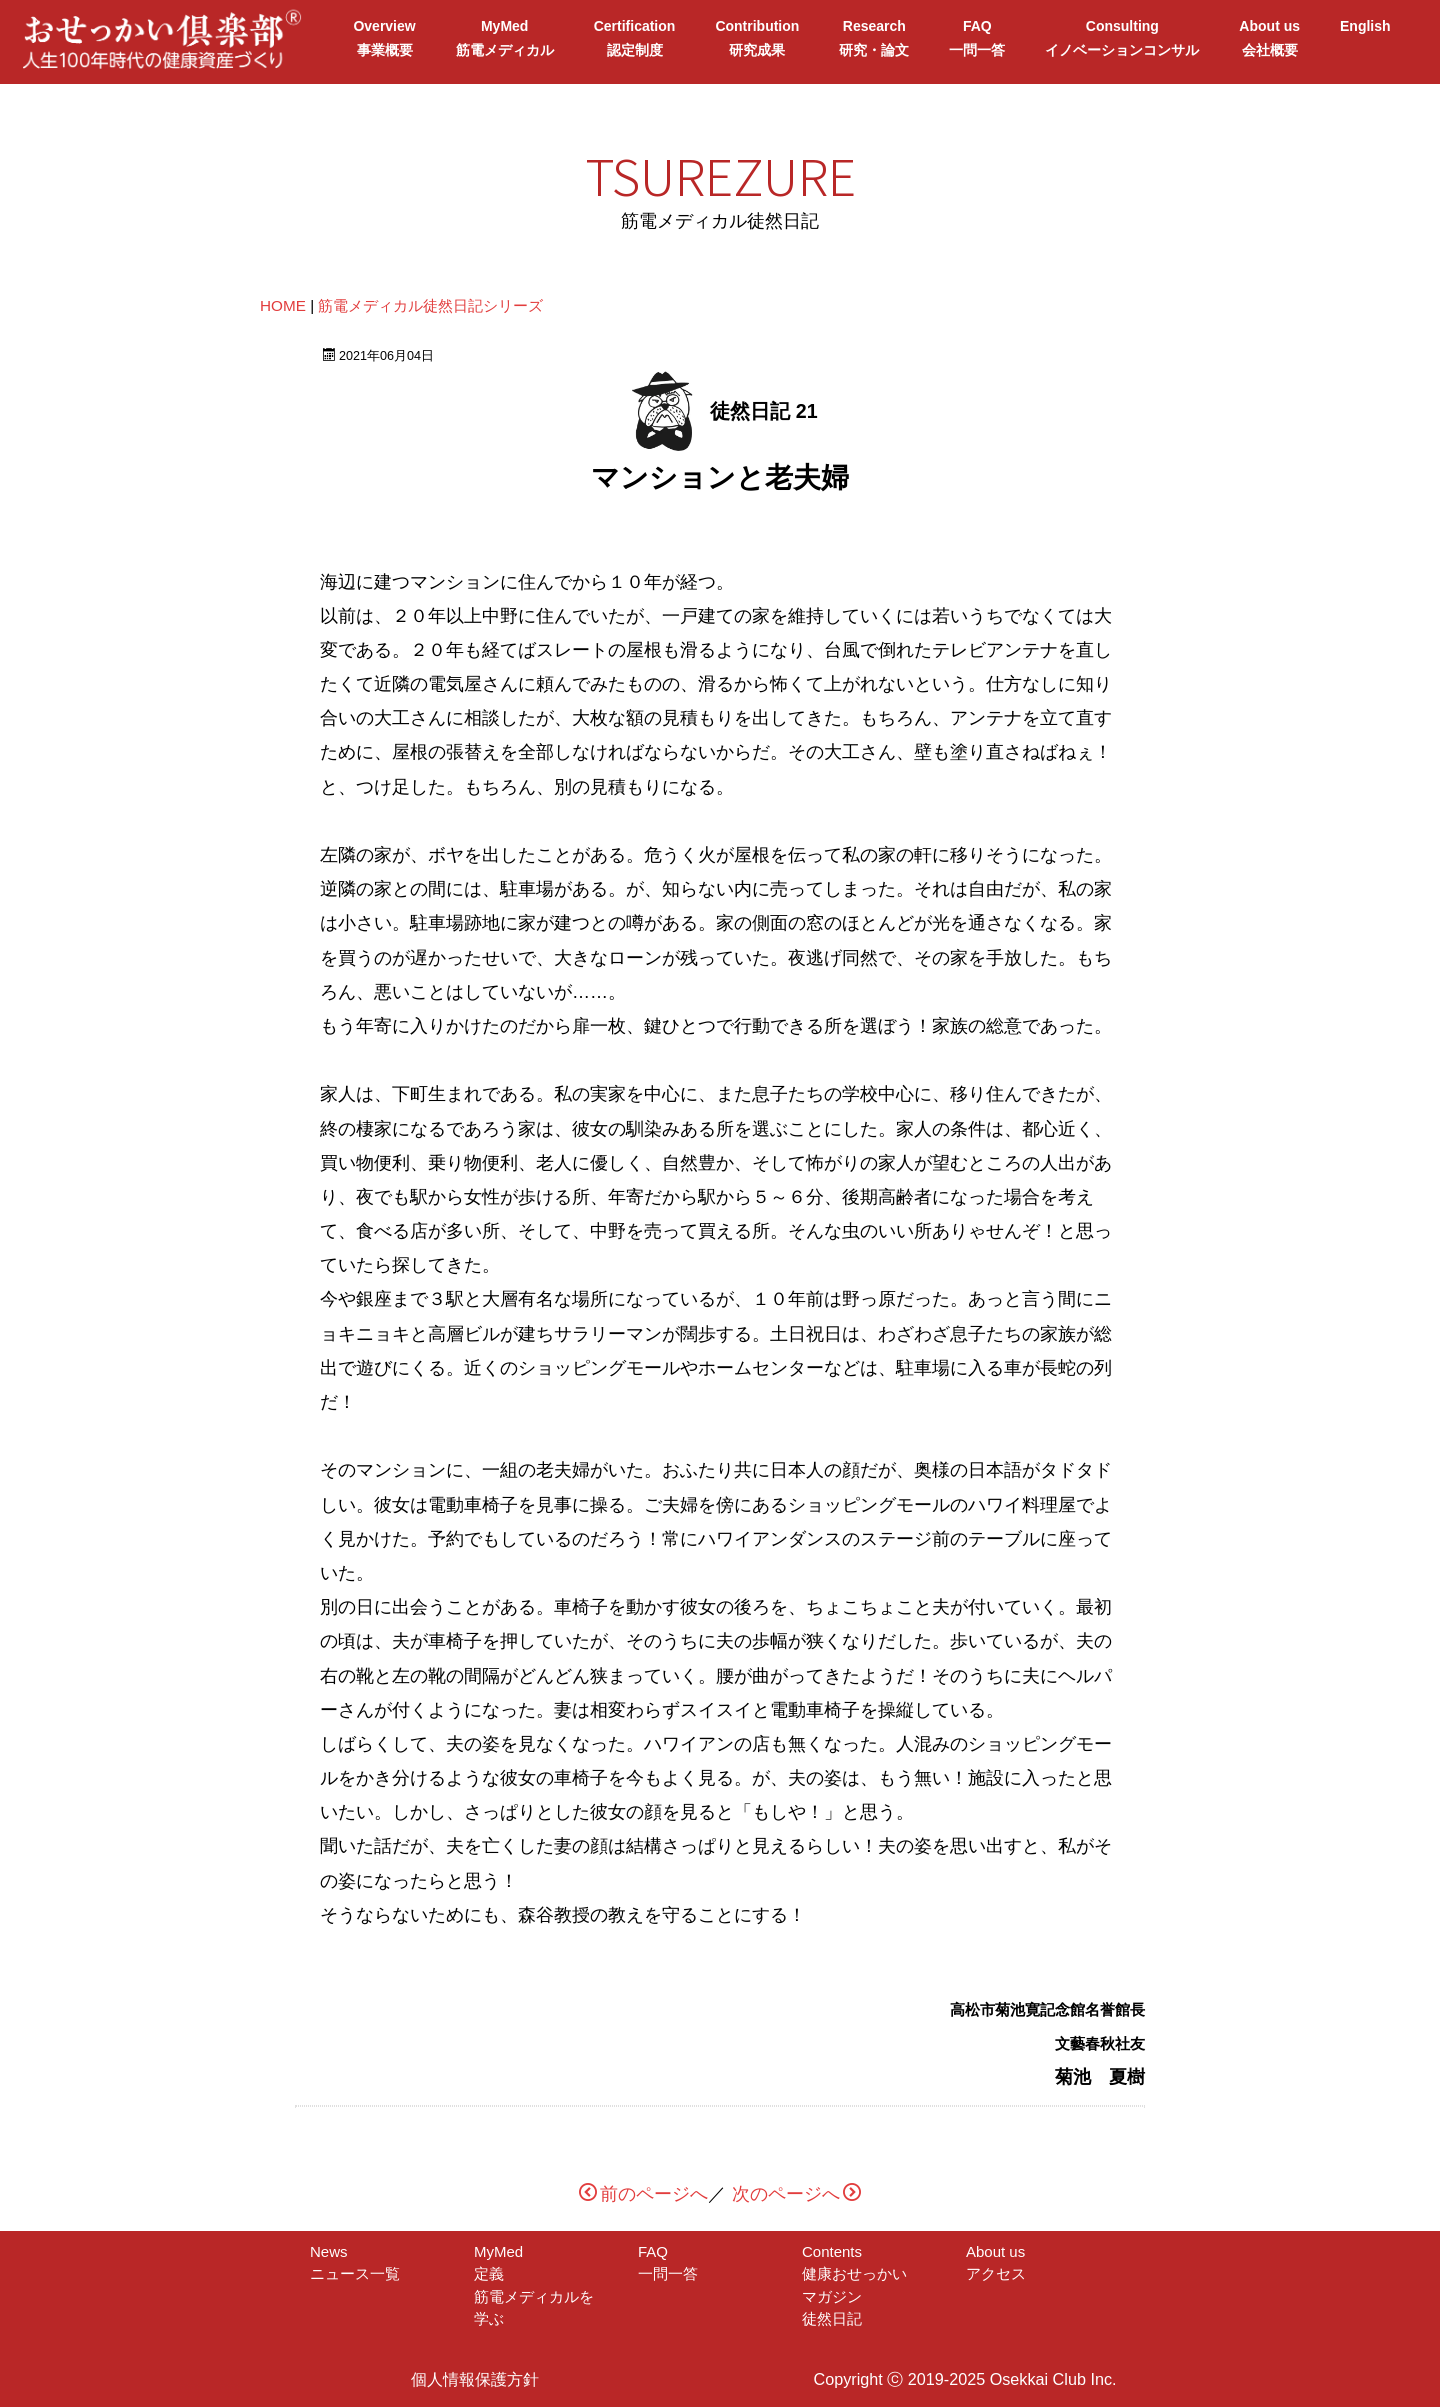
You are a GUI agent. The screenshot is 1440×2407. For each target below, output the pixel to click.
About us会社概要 (1269, 38)
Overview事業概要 (384, 38)
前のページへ (643, 2194)
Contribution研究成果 (757, 38)
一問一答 (668, 2273)
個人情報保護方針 (475, 2379)
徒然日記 (832, 2318)
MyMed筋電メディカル (505, 38)
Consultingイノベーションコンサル (1122, 38)
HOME (283, 305)
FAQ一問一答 (977, 38)
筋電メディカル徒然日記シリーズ (430, 305)
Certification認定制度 (635, 38)
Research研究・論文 (874, 38)
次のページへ (796, 2194)
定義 (504, 2273)
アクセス (996, 2273)
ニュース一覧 (355, 2273)
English (1365, 38)
